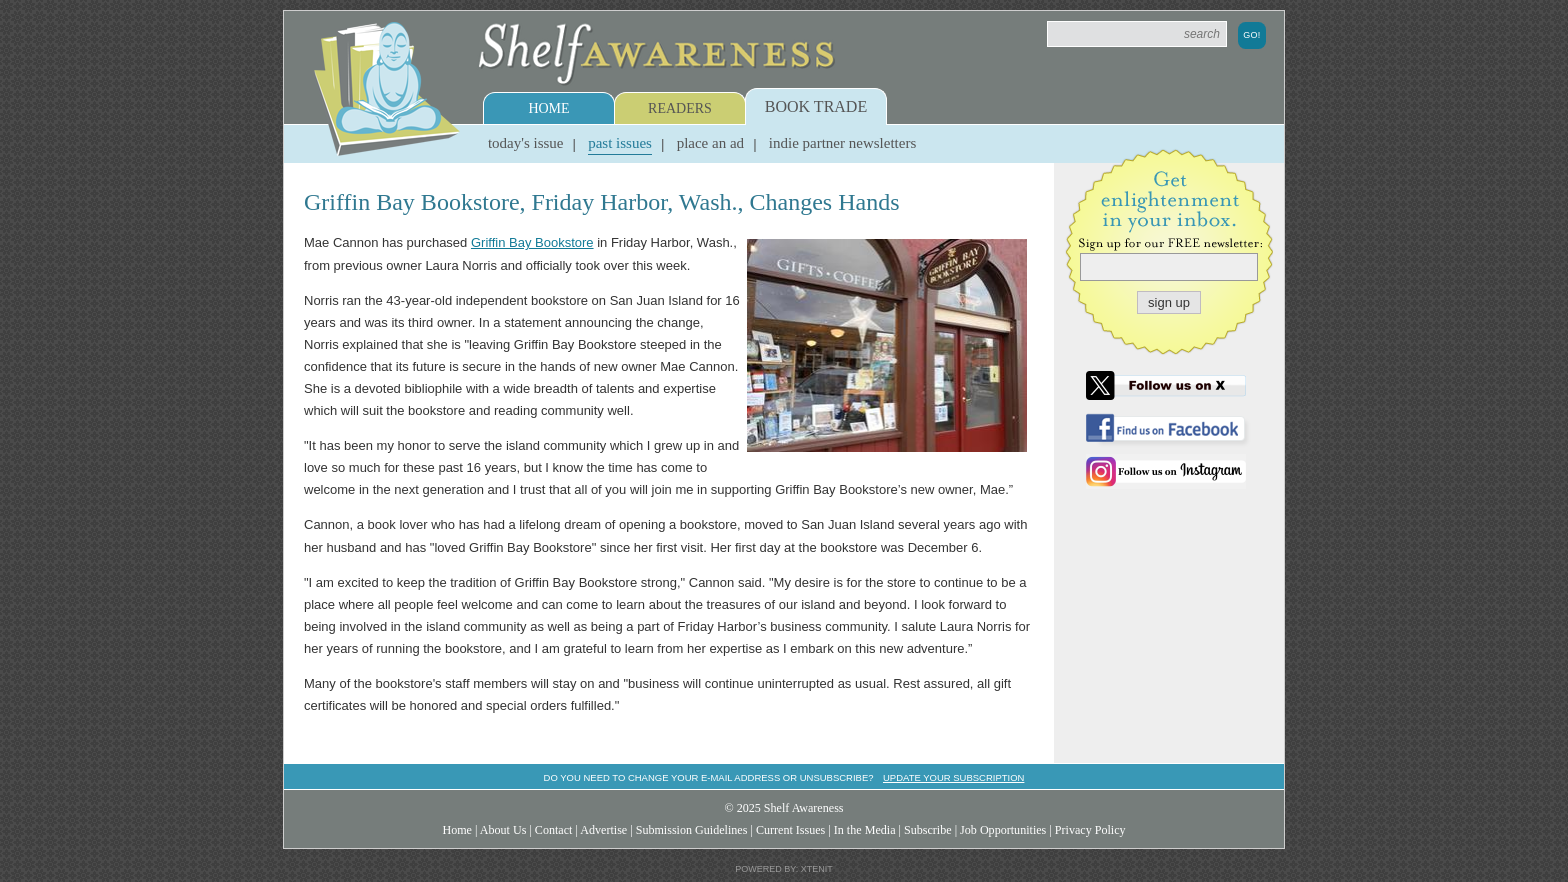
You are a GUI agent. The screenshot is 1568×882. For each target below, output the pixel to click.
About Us (503, 830)
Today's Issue (526, 143)
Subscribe (928, 830)
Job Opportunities (1003, 830)
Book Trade (816, 106)
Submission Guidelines (692, 830)
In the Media (865, 830)
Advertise (603, 830)
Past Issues (620, 143)
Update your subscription (953, 777)
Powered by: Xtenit (784, 869)
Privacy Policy (1090, 830)
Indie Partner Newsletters (842, 143)
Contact (554, 830)
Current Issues (790, 830)
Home (548, 108)
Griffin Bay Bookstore (532, 242)
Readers (680, 108)
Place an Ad (710, 143)
